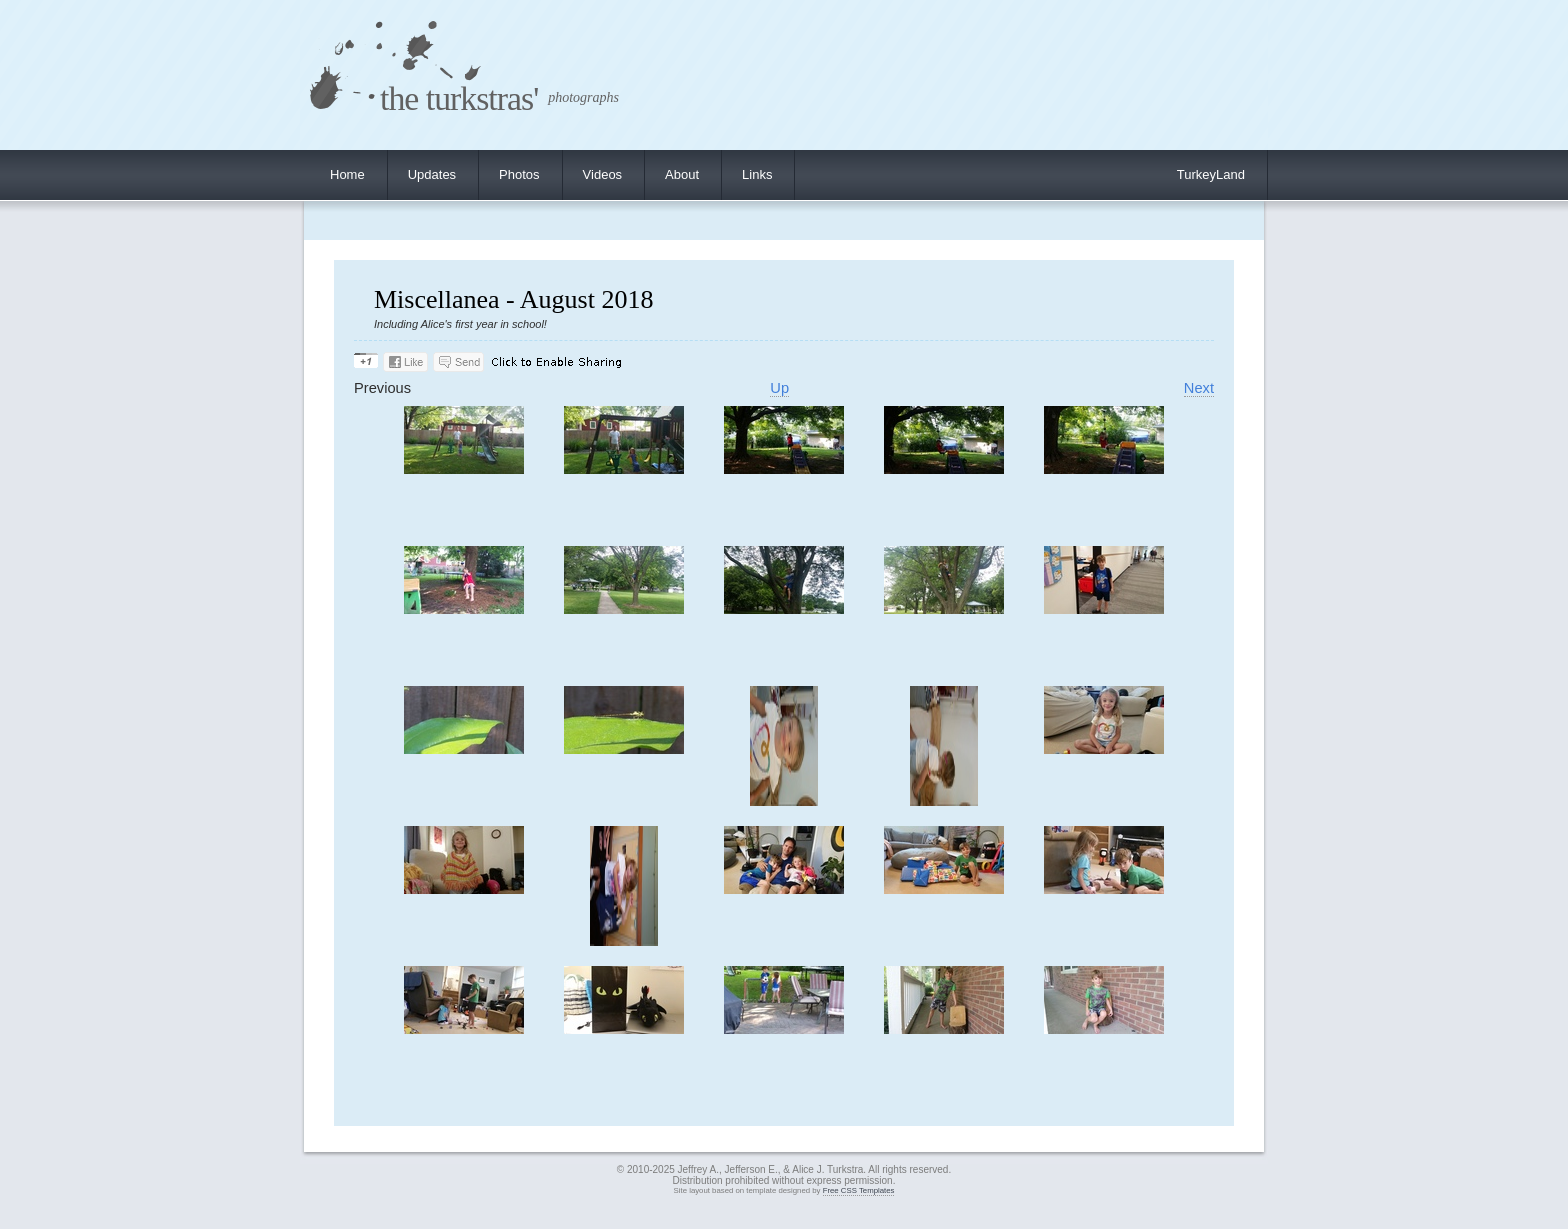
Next (1199, 388)
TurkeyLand (1211, 174)
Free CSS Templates (859, 1190)
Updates (432, 174)
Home (347, 174)
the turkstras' (459, 98)
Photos (519, 174)
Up (779, 388)
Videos (603, 174)
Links (757, 174)
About (682, 174)
